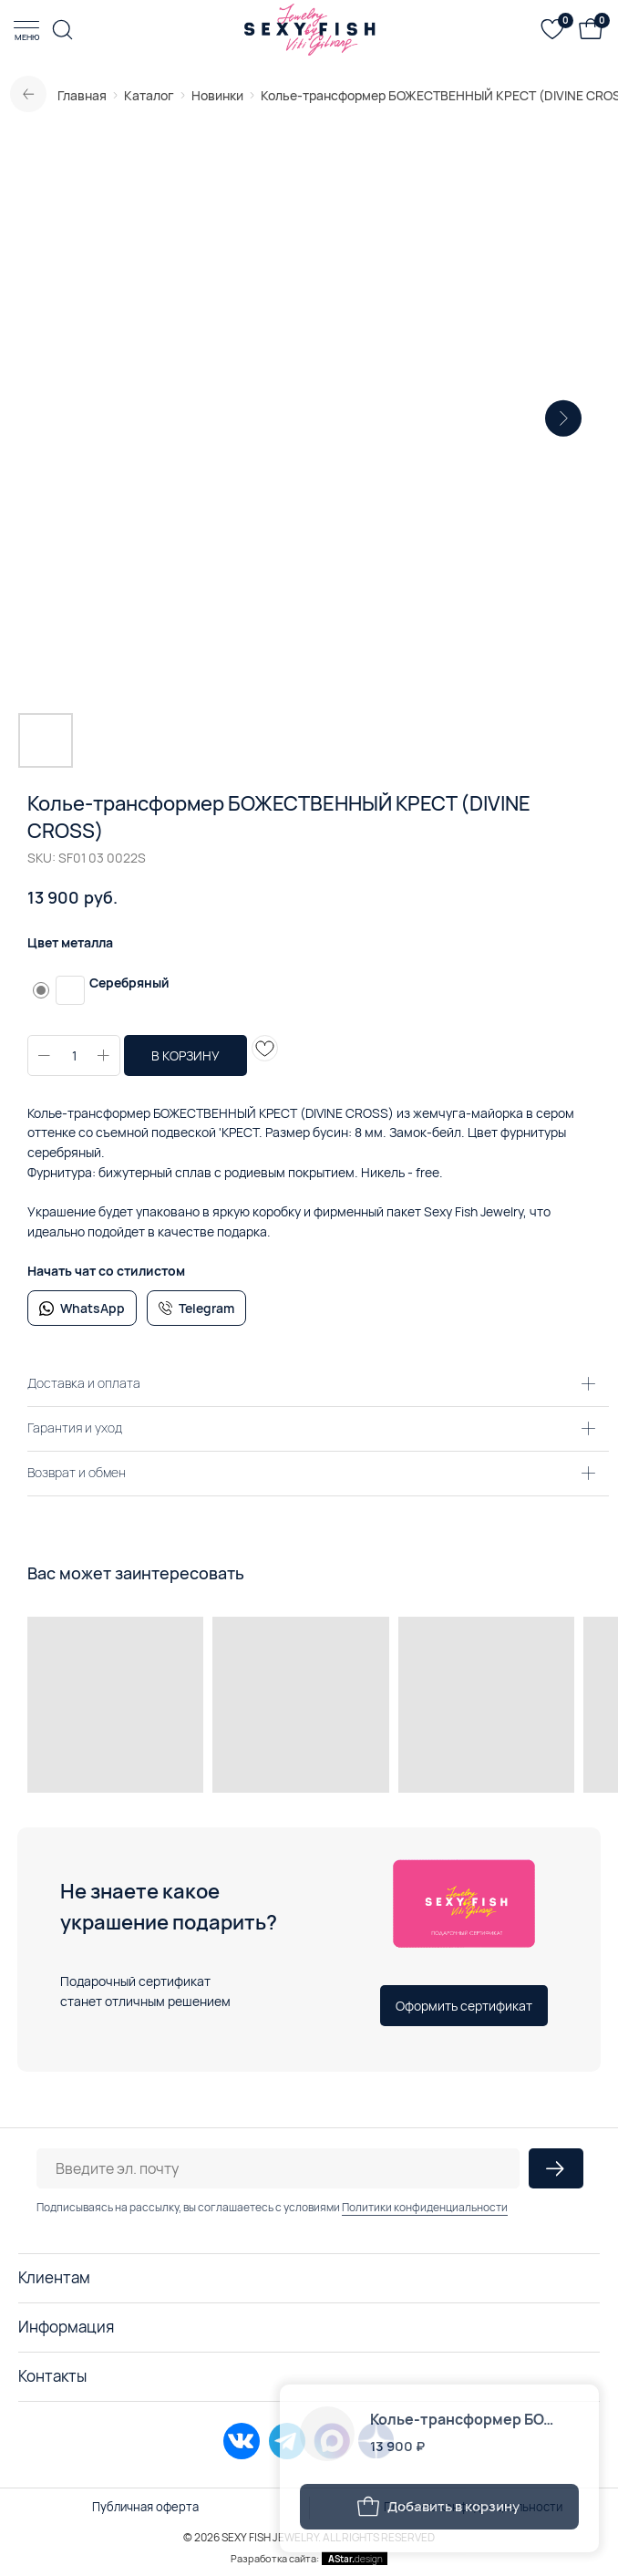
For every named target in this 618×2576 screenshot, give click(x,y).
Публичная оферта (145, 2506)
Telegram (206, 1308)
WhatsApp (92, 1308)
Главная (82, 95)
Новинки (217, 95)
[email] (278, 2168)
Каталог (149, 95)
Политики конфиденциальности (425, 2207)
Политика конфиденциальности (473, 2506)
